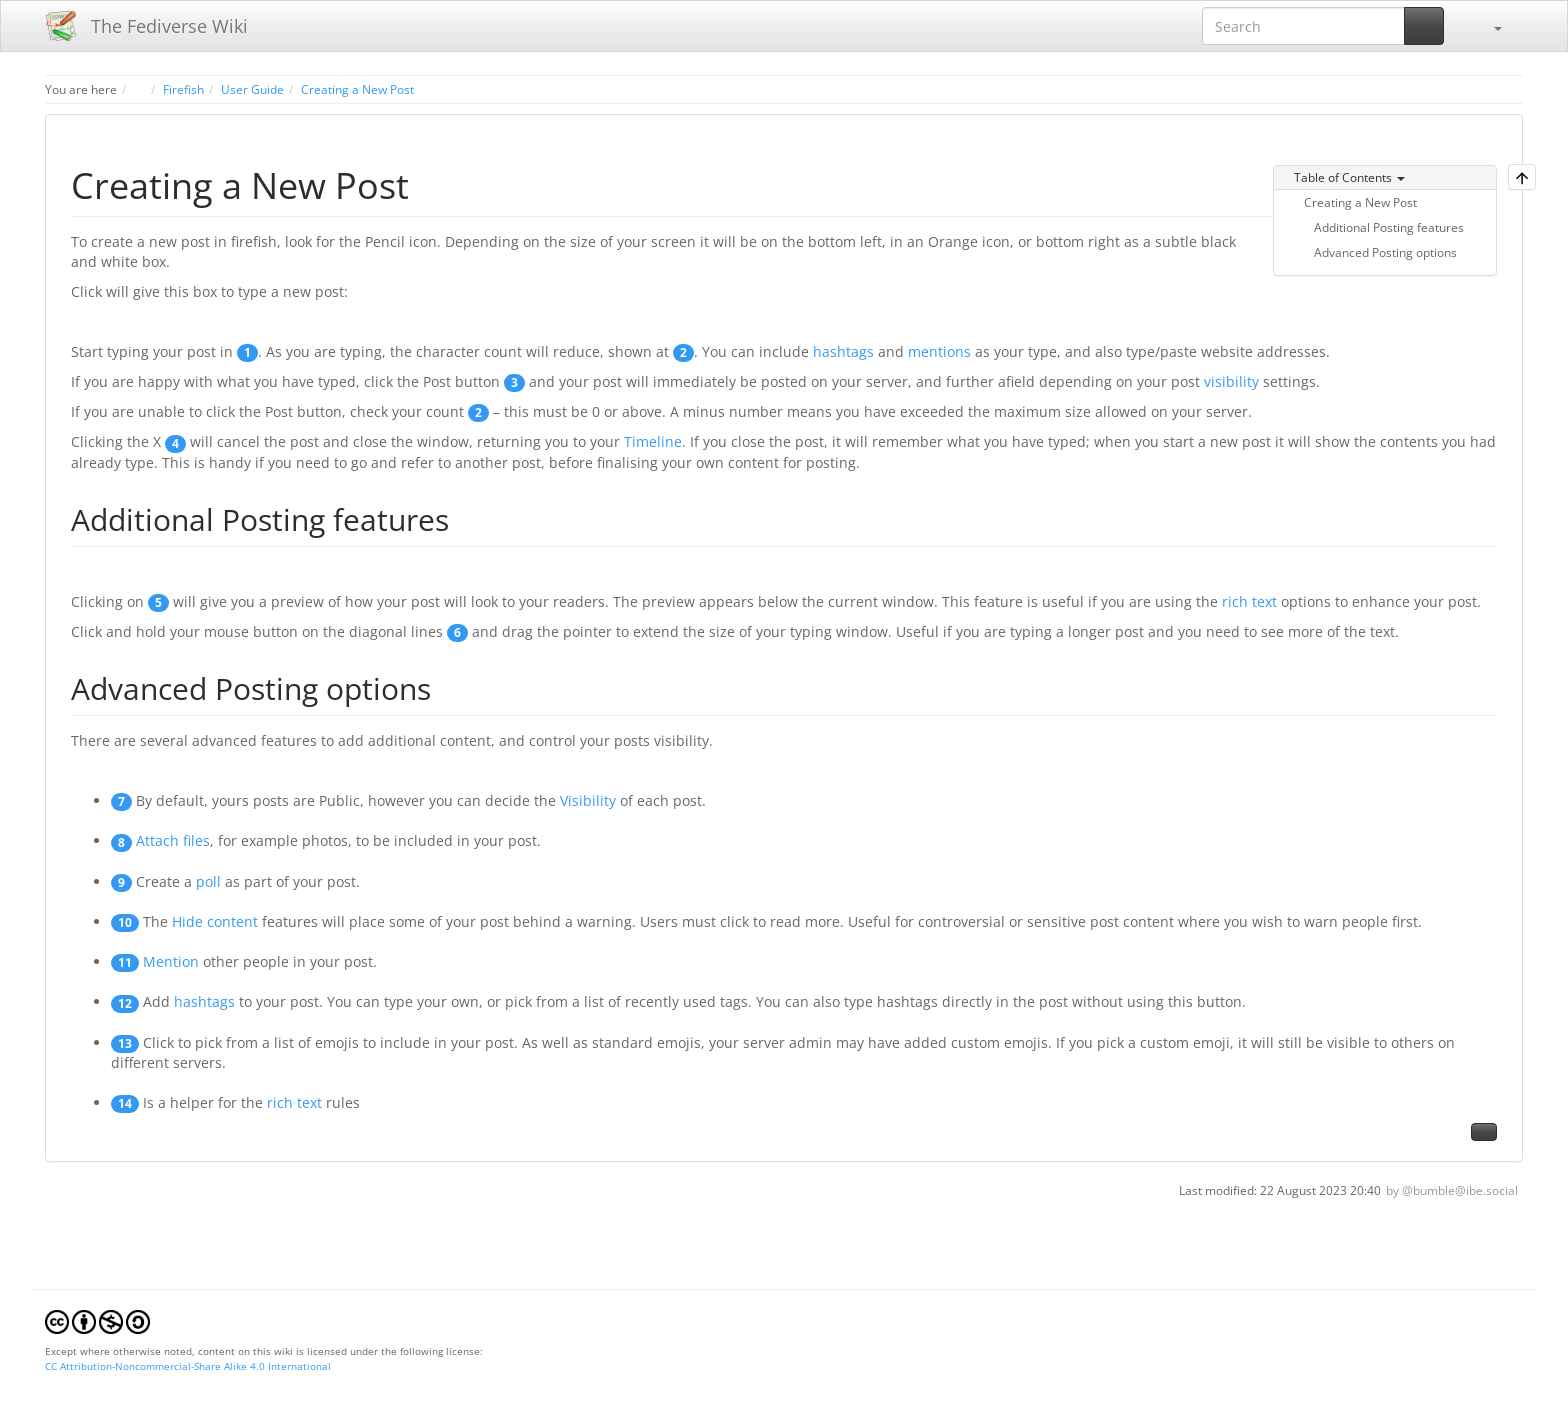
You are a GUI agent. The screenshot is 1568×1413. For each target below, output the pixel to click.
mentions (939, 351)
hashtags (843, 351)
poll (208, 881)
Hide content (215, 921)
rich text (1249, 601)
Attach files (173, 840)
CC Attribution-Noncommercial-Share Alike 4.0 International (188, 1366)
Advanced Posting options (1385, 252)
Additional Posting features (1389, 227)
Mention (171, 961)
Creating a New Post (357, 89)
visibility (1231, 381)
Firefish (183, 89)
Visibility (588, 800)
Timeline (653, 441)
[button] (1488, 26)
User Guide (252, 89)
